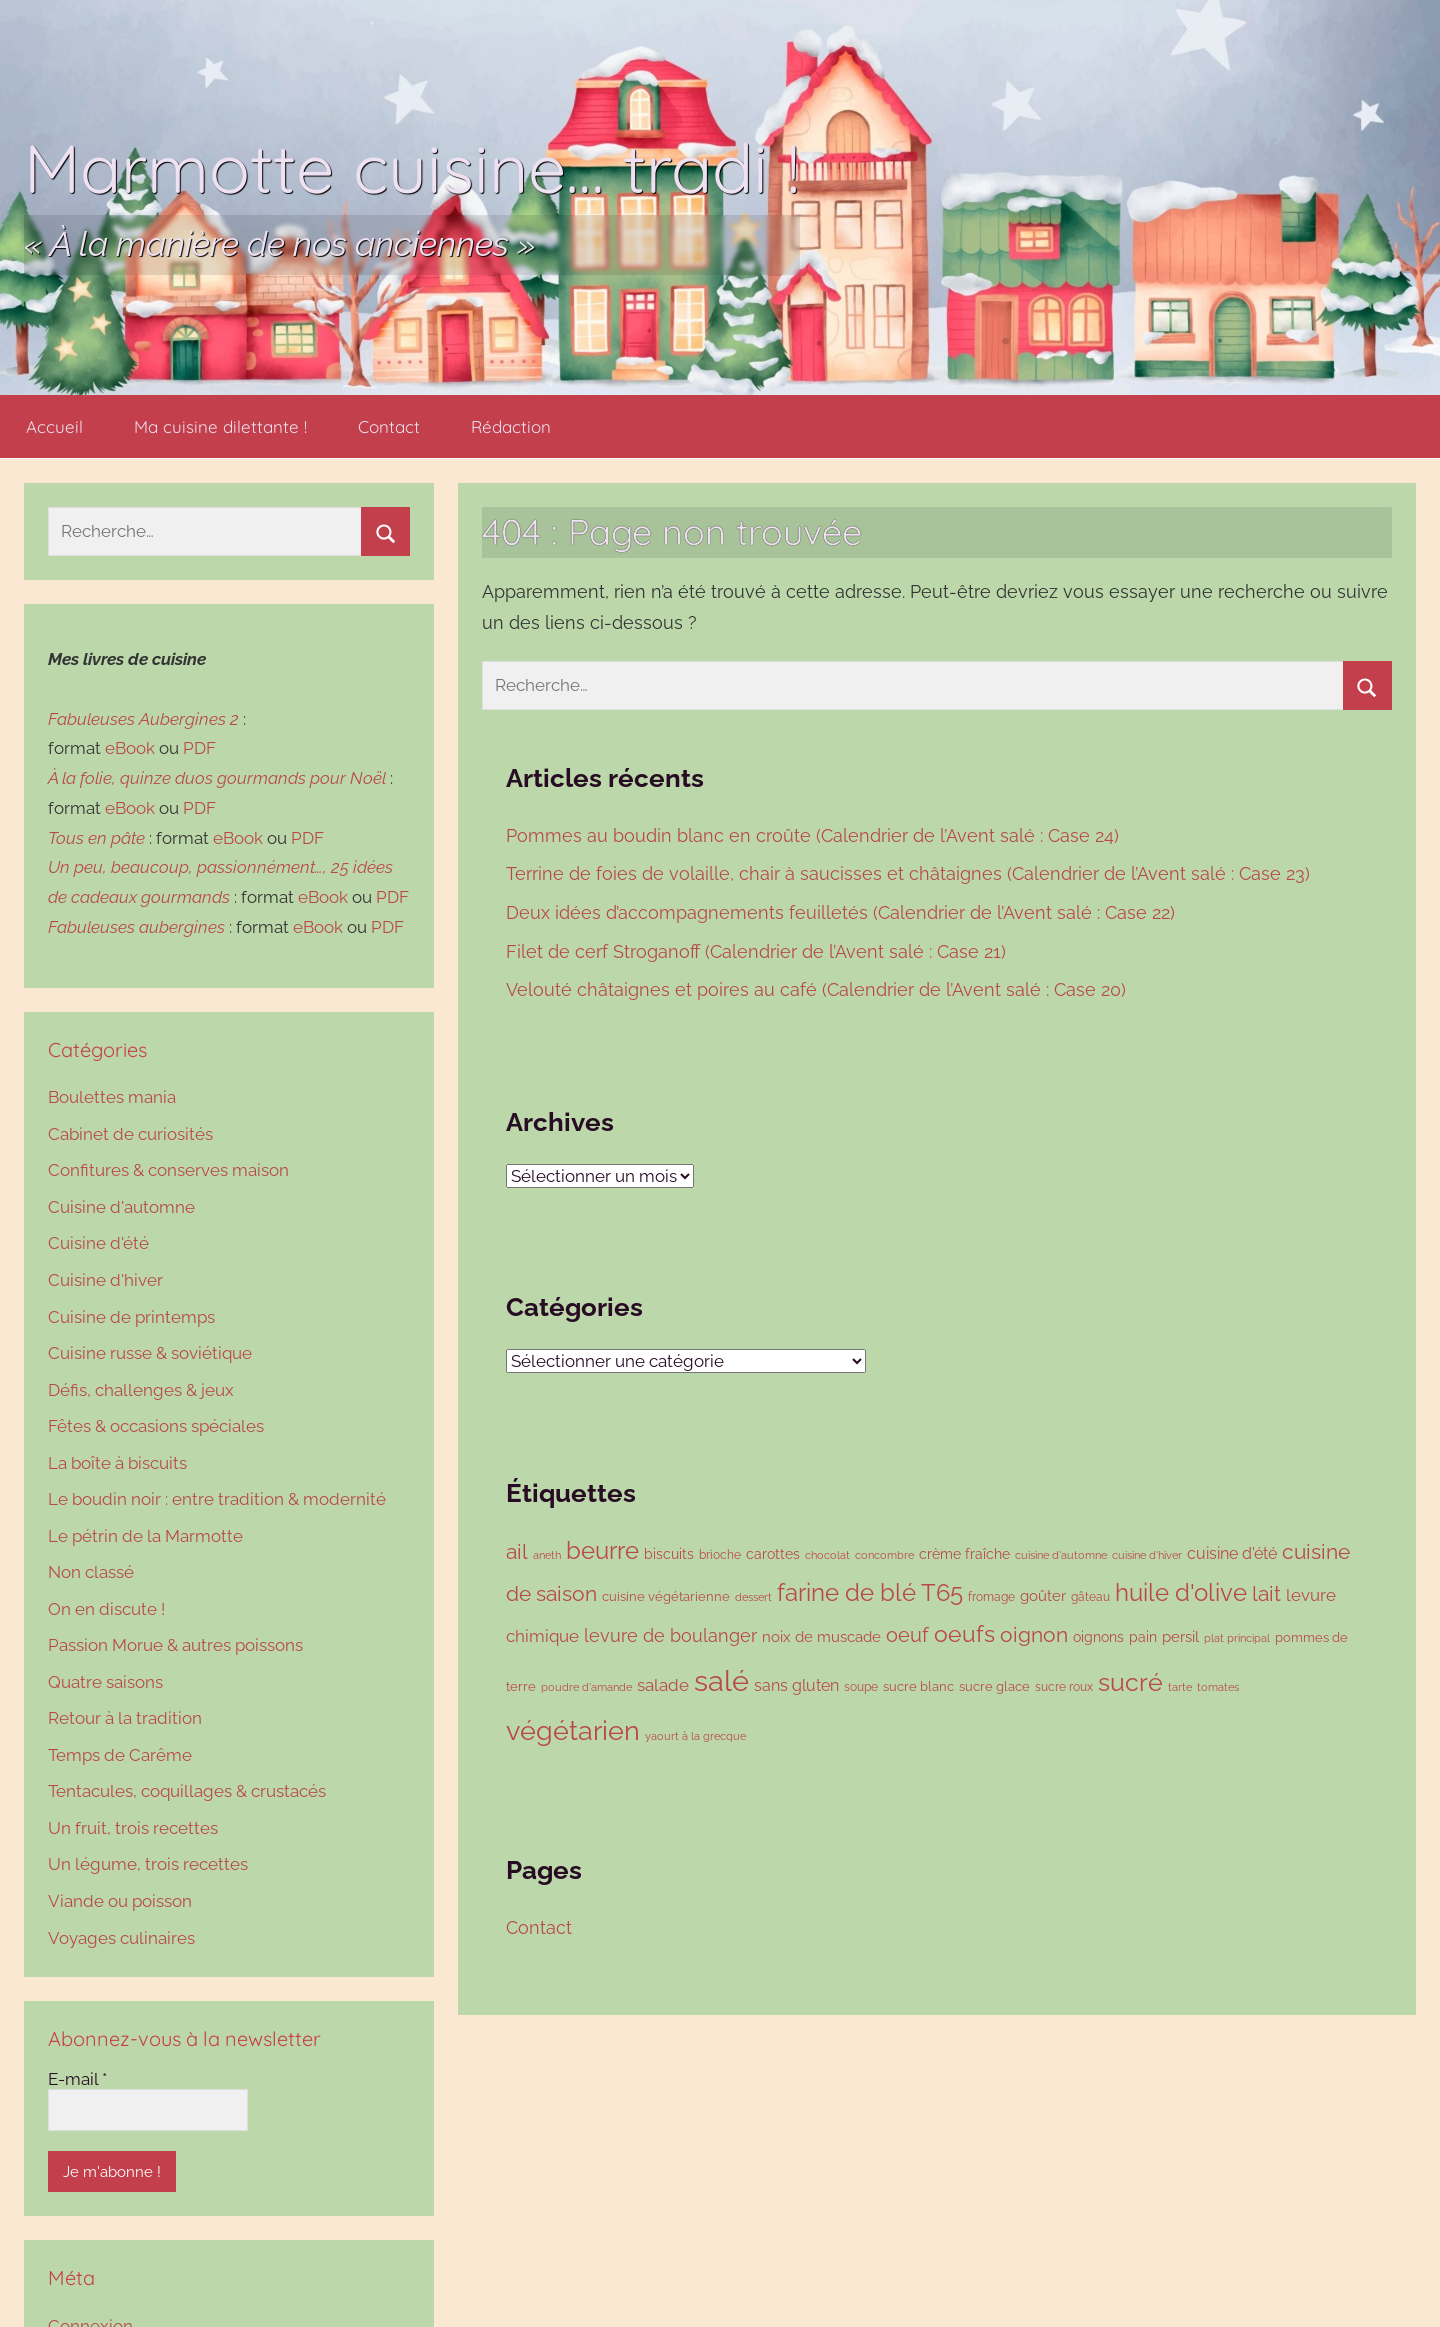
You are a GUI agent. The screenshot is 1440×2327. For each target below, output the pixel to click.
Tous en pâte (96, 838)
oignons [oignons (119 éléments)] (1098, 1636)
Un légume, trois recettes (148, 1864)
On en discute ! (106, 1609)
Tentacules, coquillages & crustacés (187, 1791)
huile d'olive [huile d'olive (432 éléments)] (1181, 1593)
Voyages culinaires (121, 1938)
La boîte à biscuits (117, 1463)
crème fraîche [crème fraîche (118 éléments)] (964, 1553)
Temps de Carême (120, 1755)
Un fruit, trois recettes (133, 1828)
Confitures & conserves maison (168, 1170)
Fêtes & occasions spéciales (156, 1426)
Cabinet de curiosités (130, 1134)
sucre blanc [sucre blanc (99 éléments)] (918, 1686)
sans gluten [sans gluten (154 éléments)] (796, 1685)
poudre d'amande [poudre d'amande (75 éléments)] (586, 1687)
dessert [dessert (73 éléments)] (753, 1597)
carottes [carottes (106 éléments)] (773, 1554)
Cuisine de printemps (131, 1317)
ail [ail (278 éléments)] (517, 1552)
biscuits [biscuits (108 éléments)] (669, 1554)
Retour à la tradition (125, 1718)
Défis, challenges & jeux (141, 1390)
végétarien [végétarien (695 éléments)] (573, 1730)
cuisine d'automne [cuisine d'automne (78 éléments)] (1061, 1555)
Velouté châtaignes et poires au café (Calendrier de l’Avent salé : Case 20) (818, 989)
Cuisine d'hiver (105, 1280)
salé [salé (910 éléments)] (721, 1680)
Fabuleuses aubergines (136, 927)
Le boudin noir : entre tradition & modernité (217, 1499)
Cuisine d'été (98, 1243)
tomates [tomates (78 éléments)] (1218, 1687)
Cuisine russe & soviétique (150, 1353)
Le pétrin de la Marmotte (145, 1536)
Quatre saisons (105, 1682)
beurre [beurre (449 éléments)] (602, 1550)
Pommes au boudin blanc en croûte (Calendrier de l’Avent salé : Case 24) (812, 835)
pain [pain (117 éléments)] (1143, 1637)
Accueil (54, 426)
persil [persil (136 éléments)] (1180, 1637)
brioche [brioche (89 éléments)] (720, 1555)
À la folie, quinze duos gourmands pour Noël (217, 778)
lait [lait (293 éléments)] (1266, 1593)
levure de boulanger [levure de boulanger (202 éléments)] (670, 1635)
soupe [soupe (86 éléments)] (861, 1687)
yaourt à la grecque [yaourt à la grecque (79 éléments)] (695, 1736)
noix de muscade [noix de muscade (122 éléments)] (821, 1636)
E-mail (77, 2079)
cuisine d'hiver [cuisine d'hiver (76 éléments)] (1147, 1555)
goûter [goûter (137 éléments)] (1043, 1596)
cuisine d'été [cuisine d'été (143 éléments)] (1232, 1553)
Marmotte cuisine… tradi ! (412, 167)
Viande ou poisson (120, 1901)
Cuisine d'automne (121, 1207)
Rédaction (511, 426)
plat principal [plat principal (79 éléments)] (1237, 1638)
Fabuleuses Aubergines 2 (143, 719)
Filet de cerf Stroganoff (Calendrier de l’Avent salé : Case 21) (758, 951)
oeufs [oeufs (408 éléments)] (964, 1633)
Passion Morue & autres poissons (175, 1645)
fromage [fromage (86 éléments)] (991, 1597)
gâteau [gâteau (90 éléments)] (1090, 1596)
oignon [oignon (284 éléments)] (1034, 1635)
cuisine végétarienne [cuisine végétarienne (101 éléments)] (666, 1596)
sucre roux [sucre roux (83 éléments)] (1064, 1687)
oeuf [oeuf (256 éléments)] (907, 1635)
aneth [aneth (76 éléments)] (547, 1555)
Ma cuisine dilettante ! (220, 426)
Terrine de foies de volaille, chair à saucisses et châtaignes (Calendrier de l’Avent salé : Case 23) (910, 873)
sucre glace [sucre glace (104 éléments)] (994, 1686)
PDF (199, 748)
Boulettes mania (112, 1097)
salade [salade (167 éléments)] (663, 1685)
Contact (389, 426)
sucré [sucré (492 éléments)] (1130, 1682)
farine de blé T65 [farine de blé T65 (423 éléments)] (870, 1593)
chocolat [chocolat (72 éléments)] (827, 1555)
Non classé (91, 1572)
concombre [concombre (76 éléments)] (884, 1555)
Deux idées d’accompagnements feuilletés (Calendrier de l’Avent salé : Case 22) (843, 912)
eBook (130, 748)
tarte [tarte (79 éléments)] (1180, 1687)
